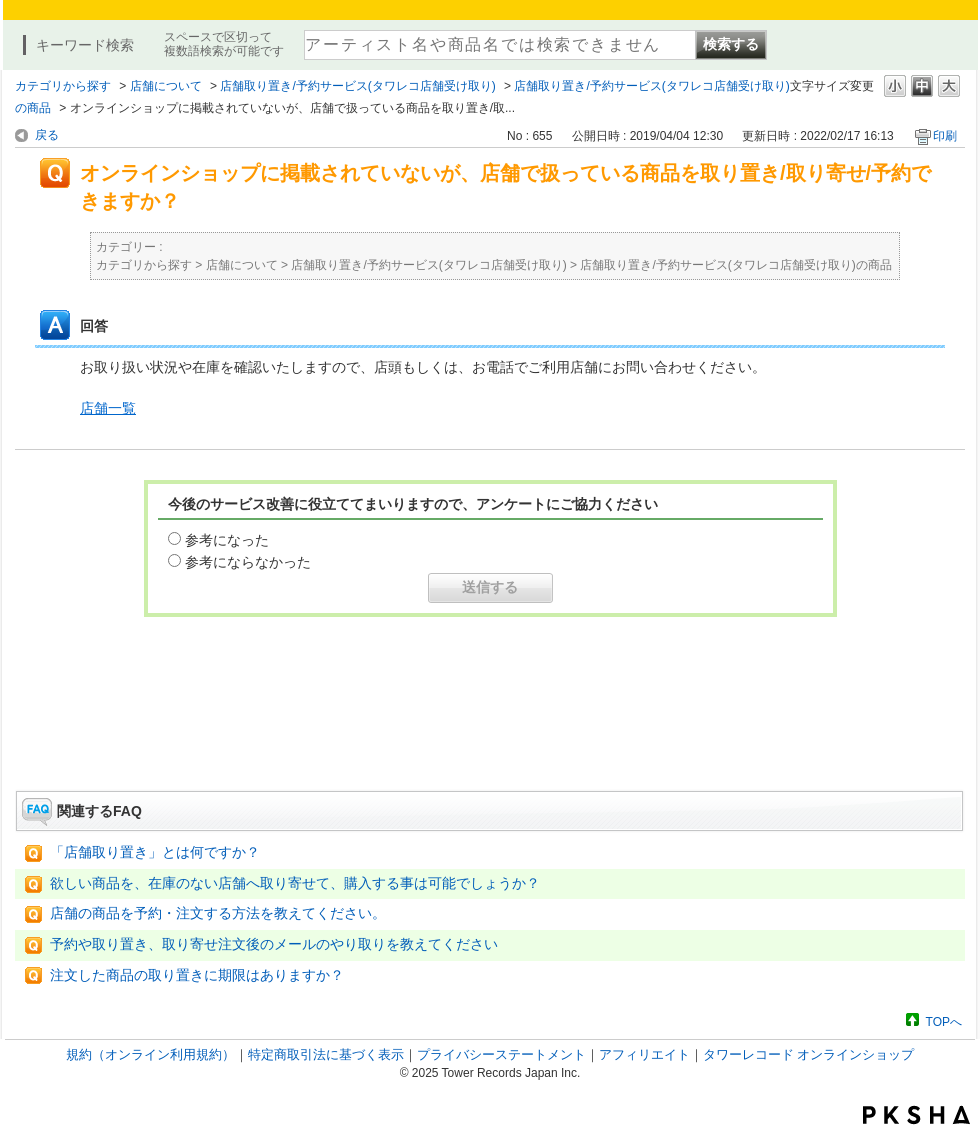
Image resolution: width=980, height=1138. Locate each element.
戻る (47, 135)
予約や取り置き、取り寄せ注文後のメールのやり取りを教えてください (274, 944)
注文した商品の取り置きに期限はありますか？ (197, 975)
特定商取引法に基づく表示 (326, 1054)
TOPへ (944, 1021)
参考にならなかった (248, 562)
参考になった (227, 540)
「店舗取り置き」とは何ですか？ (155, 852)
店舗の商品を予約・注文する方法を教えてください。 (218, 913)
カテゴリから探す (63, 86)
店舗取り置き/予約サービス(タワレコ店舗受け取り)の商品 (735, 265)
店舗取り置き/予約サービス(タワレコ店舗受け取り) (357, 86)
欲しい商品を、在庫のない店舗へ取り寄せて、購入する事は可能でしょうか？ (295, 883)
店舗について (166, 86)
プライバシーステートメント (501, 1054)
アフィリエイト (644, 1054)
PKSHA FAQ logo (916, 1115)
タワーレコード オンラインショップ (809, 1054)
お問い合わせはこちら (490, 735)
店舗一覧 (108, 408)
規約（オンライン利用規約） (150, 1054)
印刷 (945, 136)
